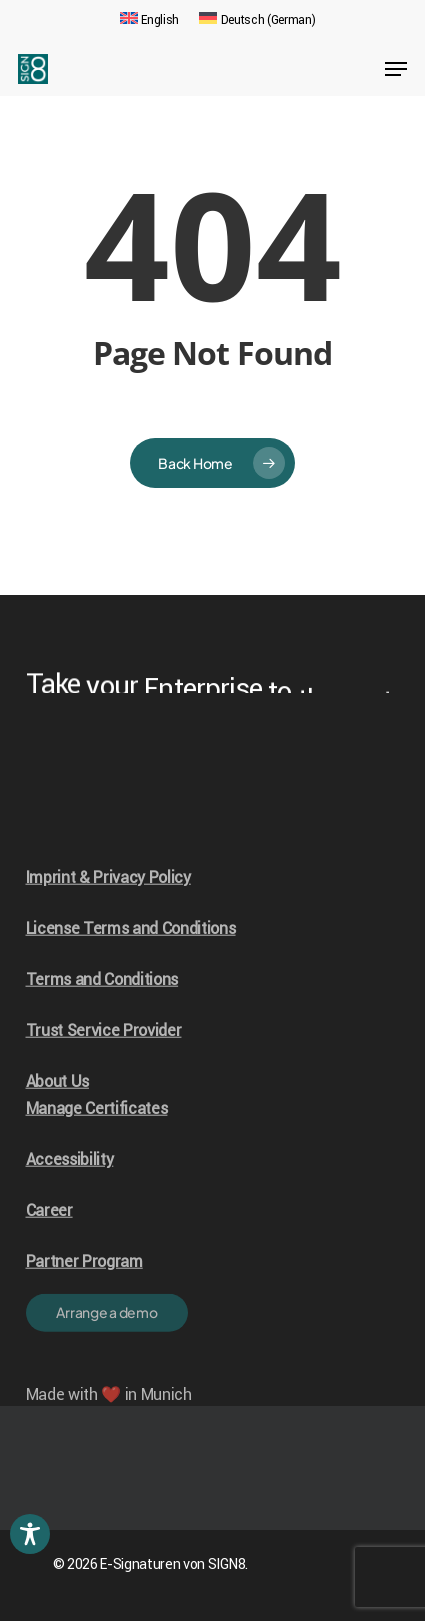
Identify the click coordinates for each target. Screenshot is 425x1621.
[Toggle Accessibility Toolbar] (30, 1534)
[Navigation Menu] (396, 69)
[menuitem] (149, 20)
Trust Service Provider (104, 1056)
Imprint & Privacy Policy (108, 903)
